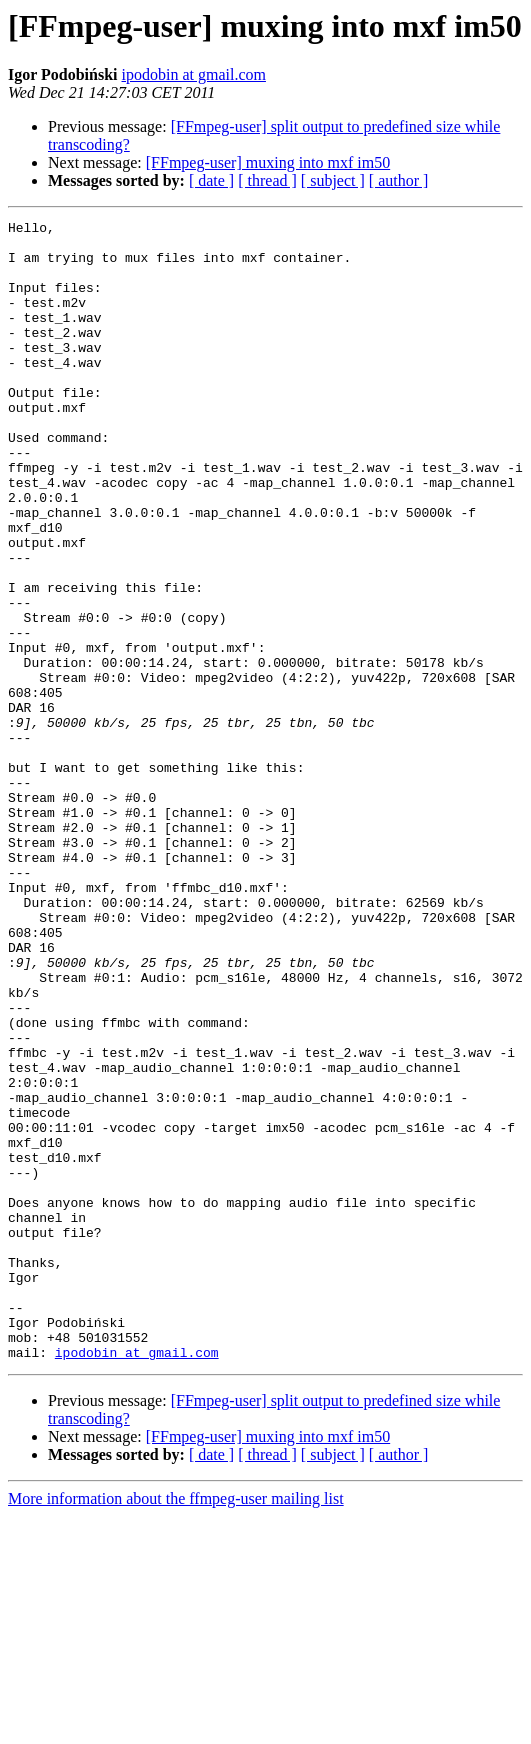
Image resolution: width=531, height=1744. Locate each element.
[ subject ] (333, 180)
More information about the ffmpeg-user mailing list (176, 1726)
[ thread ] (267, 180)
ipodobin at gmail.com (194, 74)
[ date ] (211, 180)
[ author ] (399, 180)
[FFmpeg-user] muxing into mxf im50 (268, 162)
